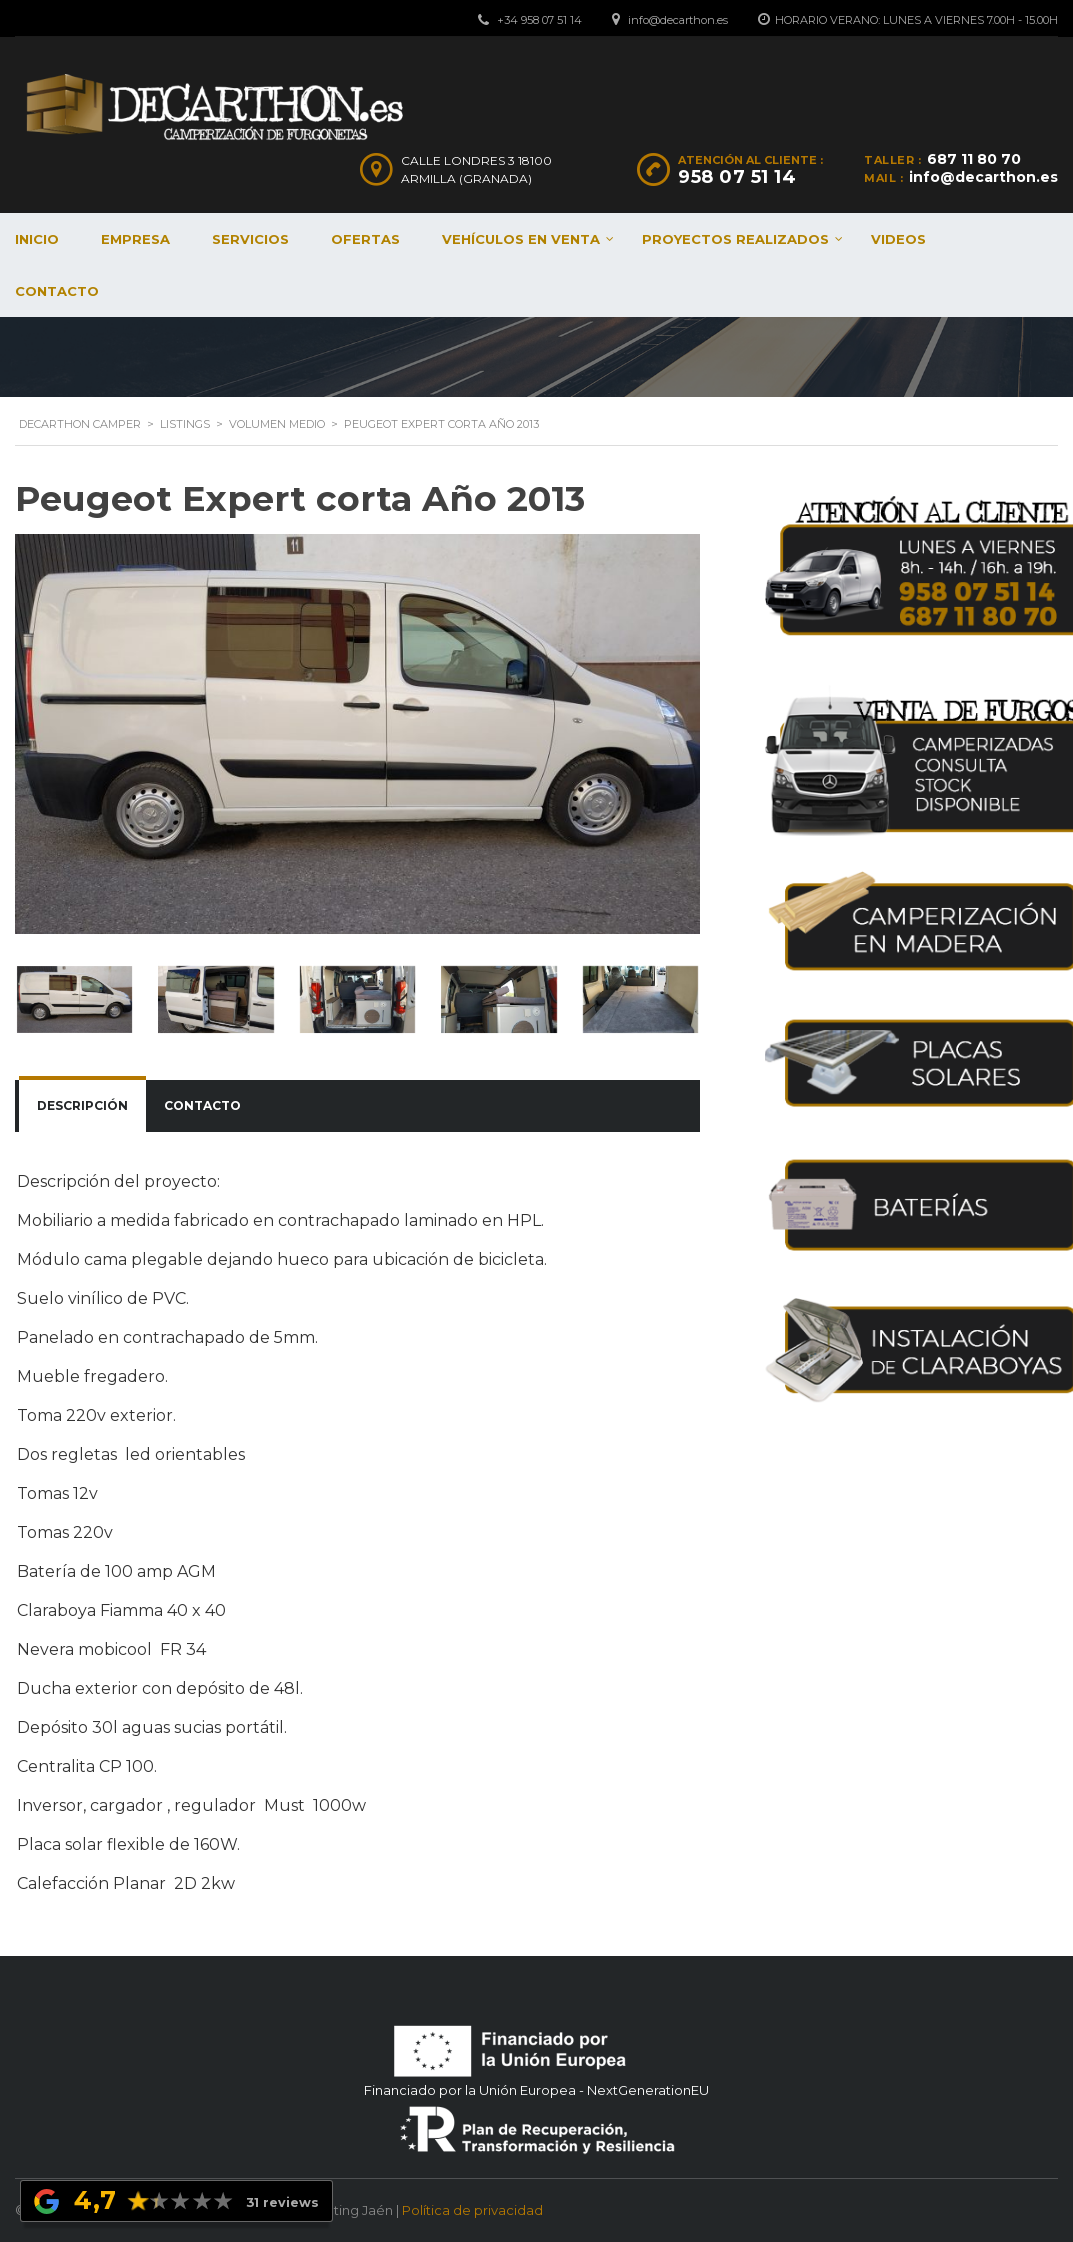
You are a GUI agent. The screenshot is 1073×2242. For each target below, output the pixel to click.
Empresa (135, 239)
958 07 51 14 (737, 177)
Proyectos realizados (735, 239)
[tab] (82, 1106)
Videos (898, 239)
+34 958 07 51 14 (539, 20)
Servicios (250, 239)
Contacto (202, 1105)
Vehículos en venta (521, 239)
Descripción (82, 1105)
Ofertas (365, 239)
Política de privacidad (472, 2210)
